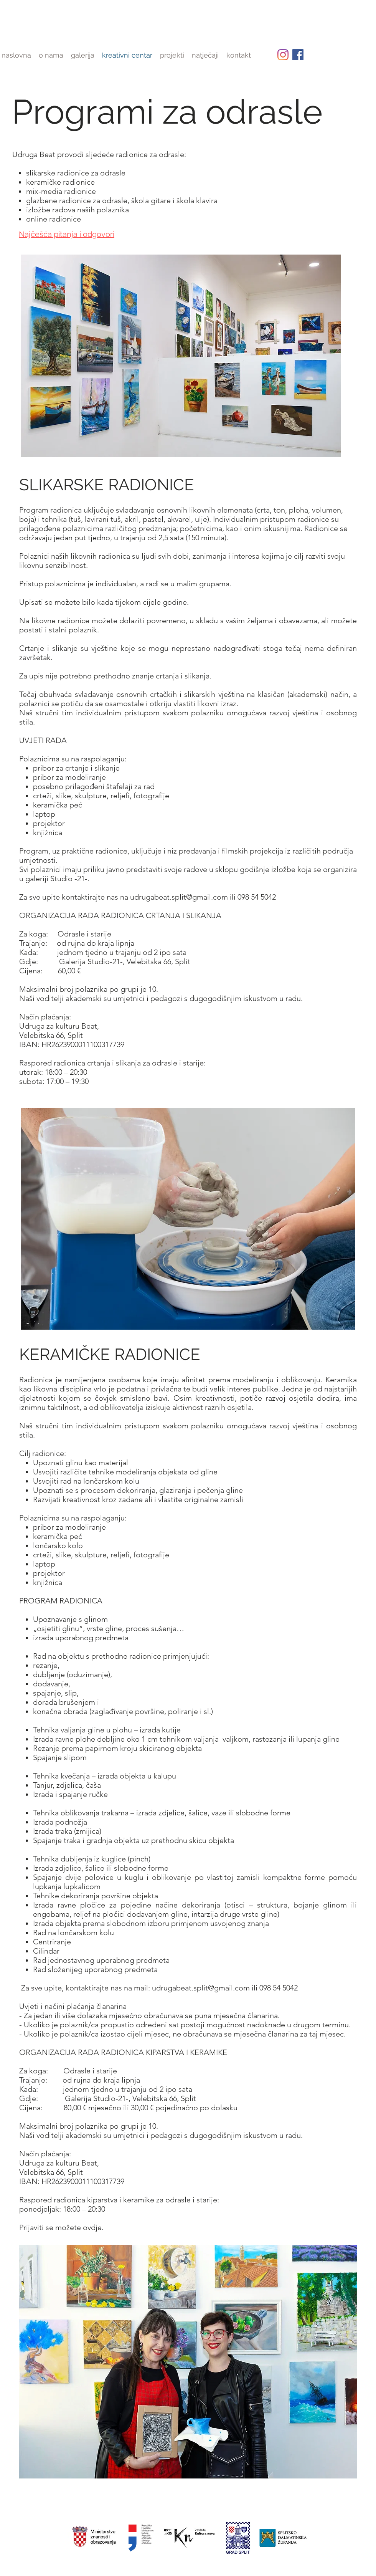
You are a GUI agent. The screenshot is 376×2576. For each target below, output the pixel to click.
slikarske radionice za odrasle (75, 172)
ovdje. (93, 2227)
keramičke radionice (60, 182)
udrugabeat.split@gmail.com (179, 897)
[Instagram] (283, 54)
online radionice (53, 218)
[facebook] (297, 54)
